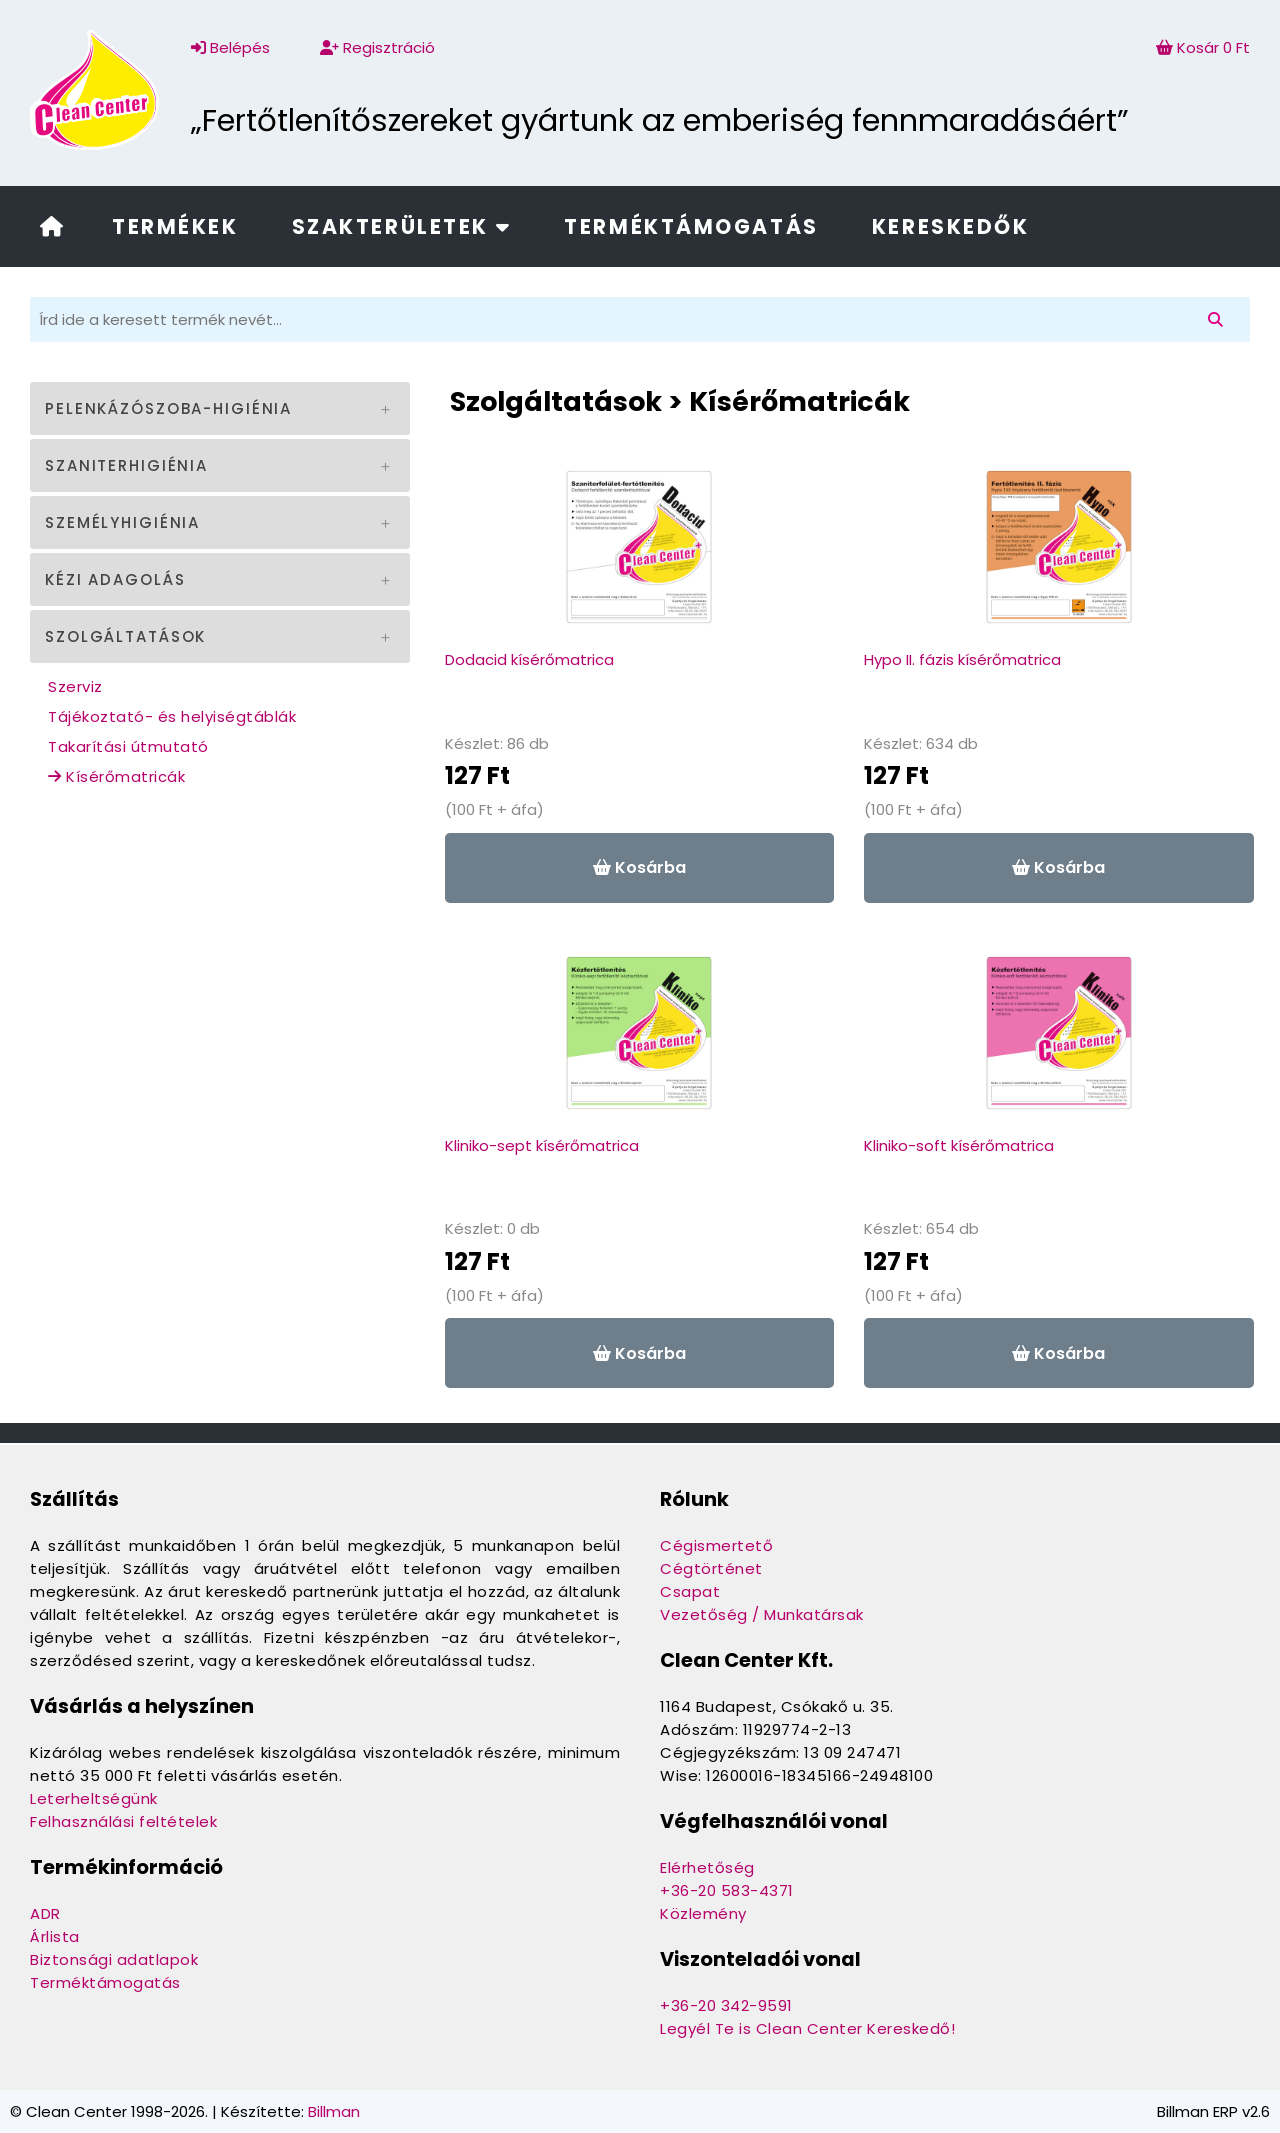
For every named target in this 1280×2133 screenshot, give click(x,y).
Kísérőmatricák (116, 776)
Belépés (230, 47)
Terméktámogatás (691, 226)
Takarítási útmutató (128, 746)
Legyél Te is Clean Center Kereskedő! (807, 2028)
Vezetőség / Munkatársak (762, 1614)
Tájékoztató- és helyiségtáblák (172, 716)
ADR (45, 1913)
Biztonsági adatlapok (114, 1959)
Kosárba (639, 867)
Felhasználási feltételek (123, 1821)
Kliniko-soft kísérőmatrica (959, 1145)
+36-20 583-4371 (727, 1890)
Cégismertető (716, 1545)
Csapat (690, 1591)
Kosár (1203, 47)
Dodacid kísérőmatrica (529, 659)
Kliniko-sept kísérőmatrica (542, 1145)
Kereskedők (951, 226)
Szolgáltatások (125, 636)
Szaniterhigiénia (126, 465)
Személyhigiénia (122, 522)
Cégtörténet (711, 1568)
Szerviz (75, 686)
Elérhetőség (707, 1867)
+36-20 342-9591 (726, 2005)
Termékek (175, 226)
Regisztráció (377, 47)
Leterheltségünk (94, 1798)
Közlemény (703, 1913)
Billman (334, 2111)
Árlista (55, 1936)
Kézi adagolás (115, 579)
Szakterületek (401, 226)
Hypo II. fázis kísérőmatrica (962, 659)
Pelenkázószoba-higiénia (168, 408)
